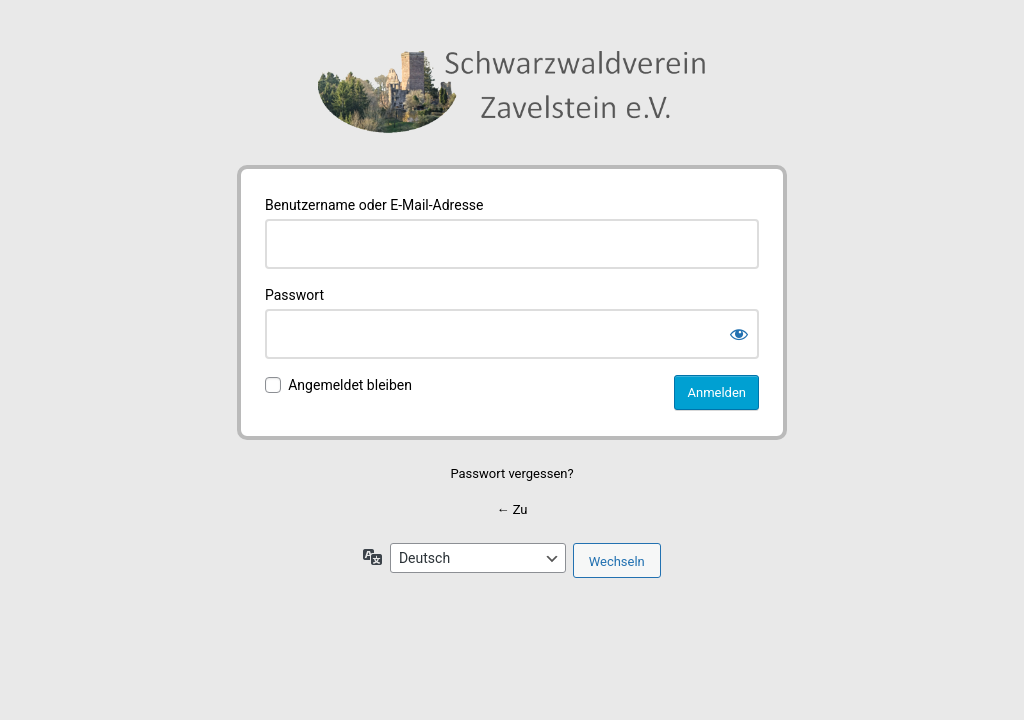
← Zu (511, 509)
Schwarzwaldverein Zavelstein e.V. (512, 96)
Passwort (294, 295)
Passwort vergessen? (511, 473)
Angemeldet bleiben (350, 385)
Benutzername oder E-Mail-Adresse (374, 205)
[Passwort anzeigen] (739, 334)
